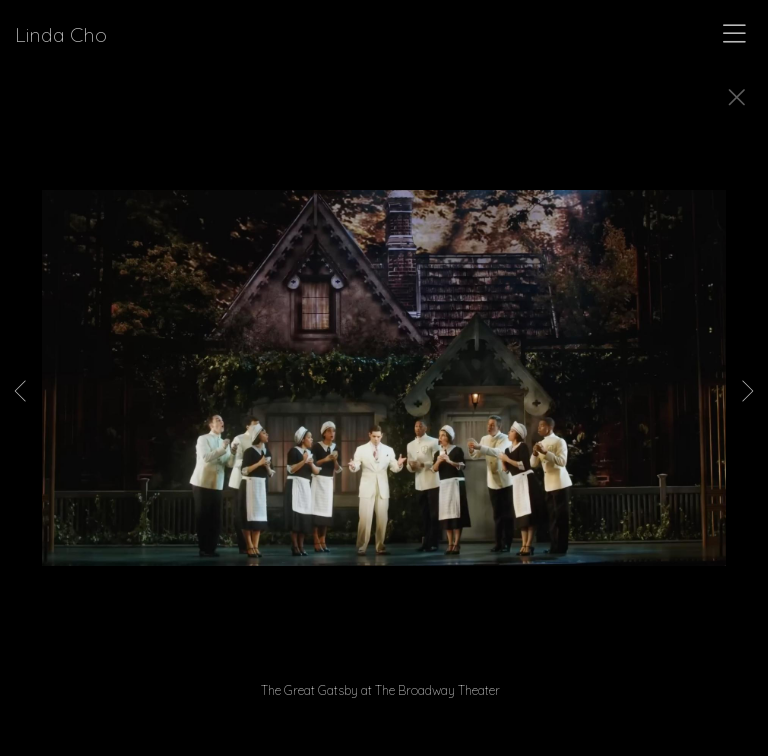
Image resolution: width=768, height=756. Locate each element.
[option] (384, 403)
